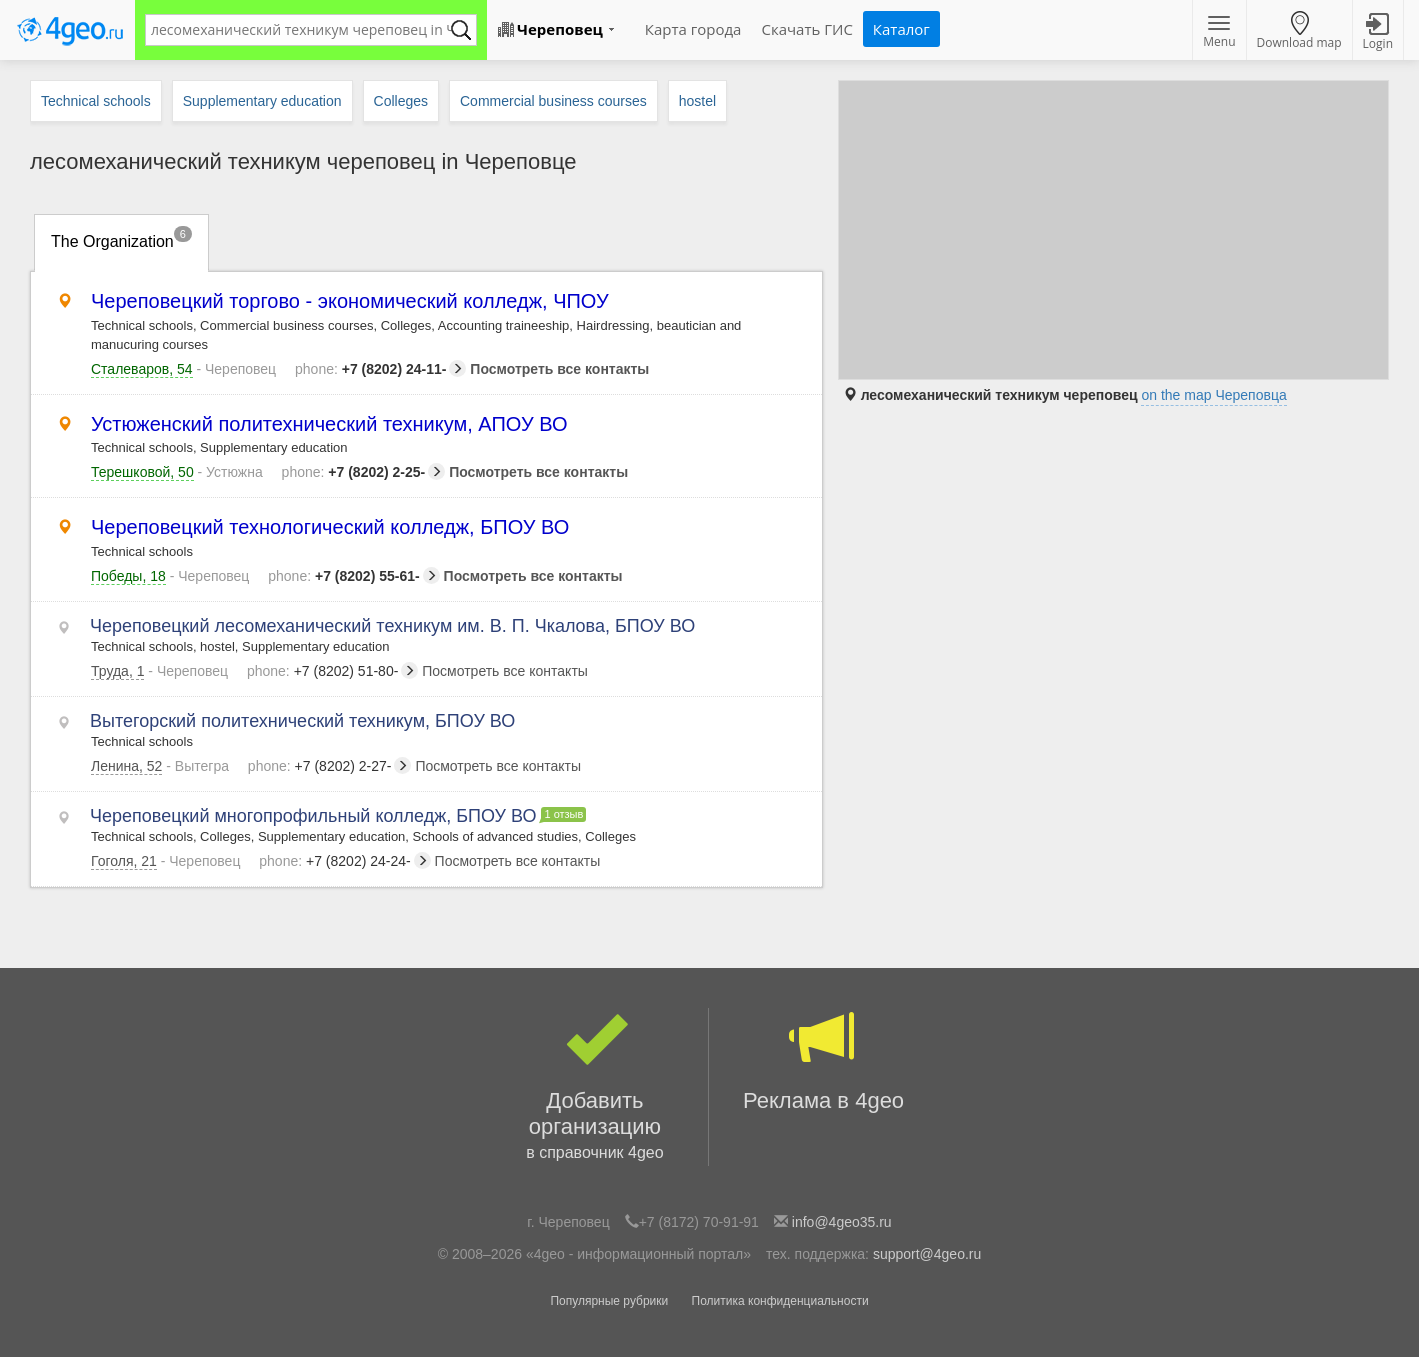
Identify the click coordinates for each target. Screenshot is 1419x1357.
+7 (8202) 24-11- (380, 369)
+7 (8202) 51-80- (332, 671)
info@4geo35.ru (842, 1222)
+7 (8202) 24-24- (344, 861)
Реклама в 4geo (823, 1060)
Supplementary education (262, 101)
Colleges (401, 101)
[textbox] (301, 30)
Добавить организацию (594, 1087)
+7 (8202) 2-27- (330, 766)
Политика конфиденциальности (780, 1301)
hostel (697, 101)
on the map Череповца (1213, 395)
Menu (1219, 33)
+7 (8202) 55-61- (353, 576)
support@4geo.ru (927, 1254)
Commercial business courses (553, 101)
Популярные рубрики (609, 1301)
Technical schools (96, 101)
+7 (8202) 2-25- (364, 472)
